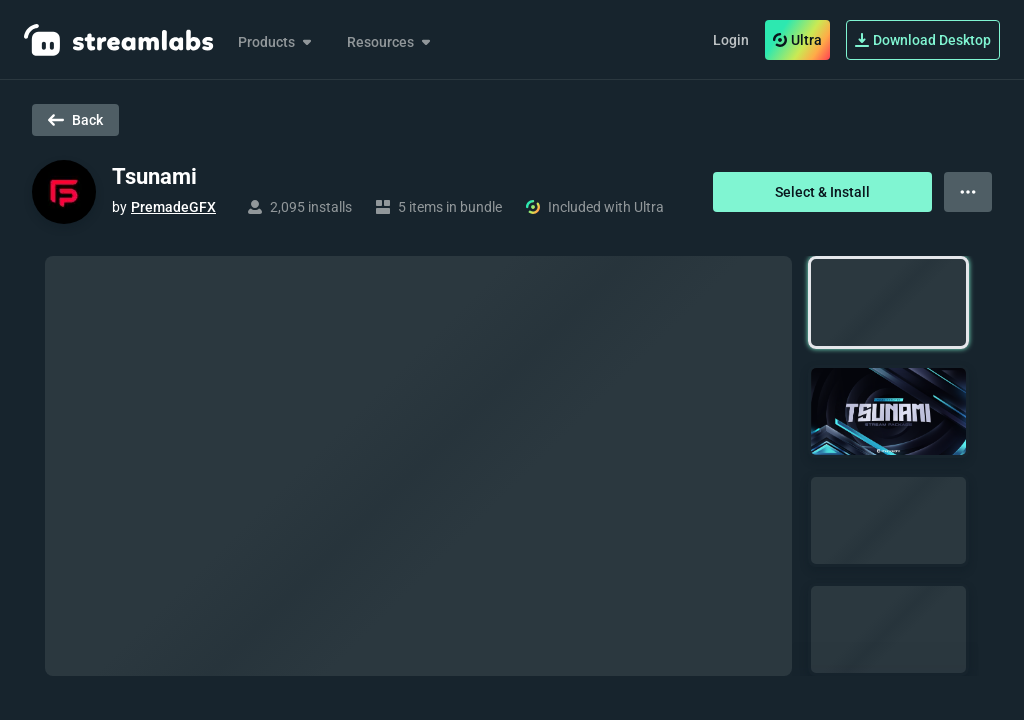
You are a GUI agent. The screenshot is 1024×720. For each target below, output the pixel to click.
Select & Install (822, 192)
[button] (888, 302)
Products (276, 42)
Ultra (797, 40)
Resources (390, 42)
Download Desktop (923, 40)
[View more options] (968, 192)
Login (731, 40)
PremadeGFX (173, 207)
